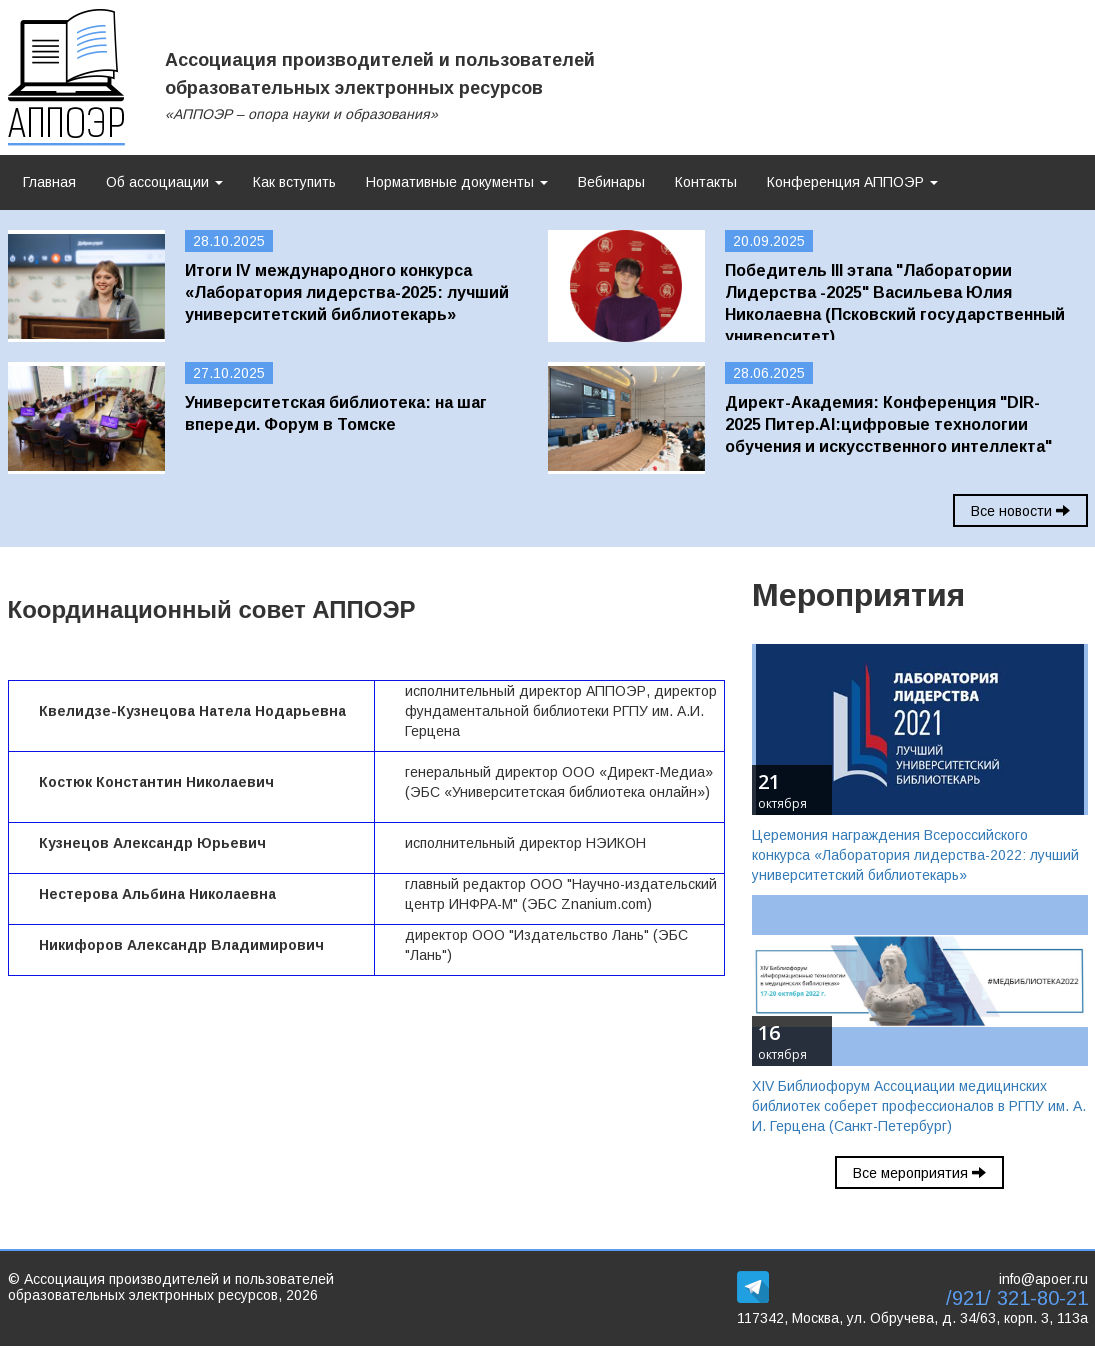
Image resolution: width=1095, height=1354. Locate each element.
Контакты (706, 182)
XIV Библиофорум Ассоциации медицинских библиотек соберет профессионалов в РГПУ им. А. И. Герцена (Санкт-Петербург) (919, 1106)
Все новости (1020, 511)
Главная (49, 182)
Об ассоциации (164, 182)
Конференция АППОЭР (852, 182)
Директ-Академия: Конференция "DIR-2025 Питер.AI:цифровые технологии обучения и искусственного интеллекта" (888, 424)
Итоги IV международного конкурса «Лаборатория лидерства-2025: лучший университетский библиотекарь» (347, 292)
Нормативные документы (457, 182)
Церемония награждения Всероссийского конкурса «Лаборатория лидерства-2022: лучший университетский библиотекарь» (915, 855)
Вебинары (611, 182)
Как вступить (294, 182)
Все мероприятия (919, 1173)
